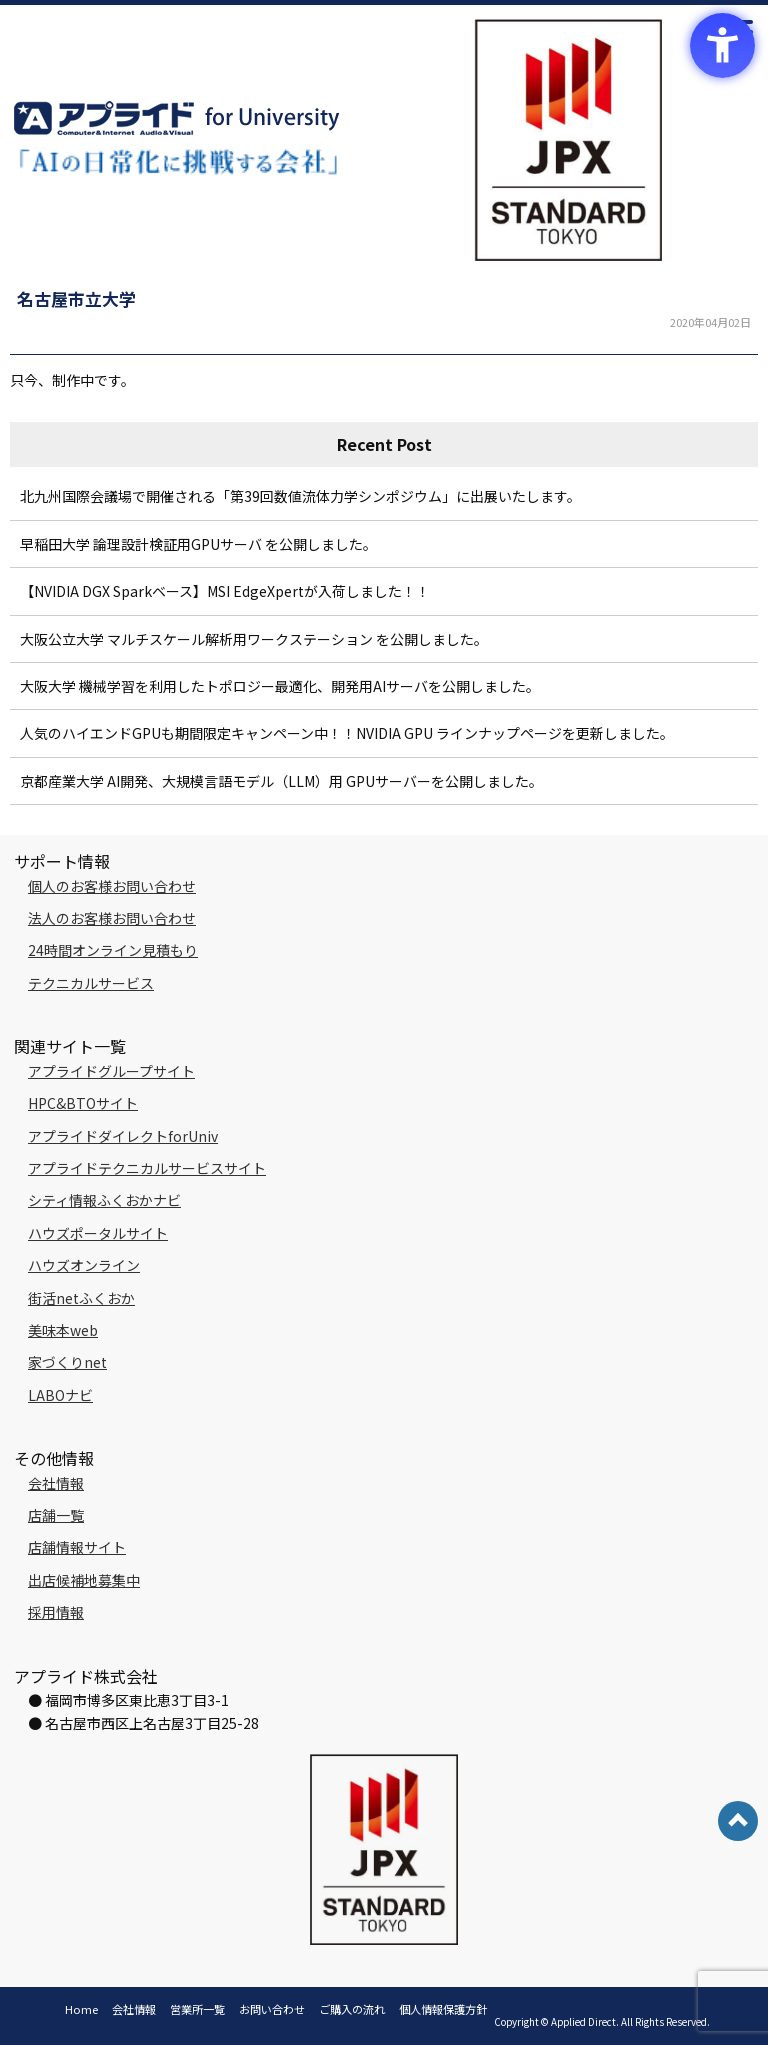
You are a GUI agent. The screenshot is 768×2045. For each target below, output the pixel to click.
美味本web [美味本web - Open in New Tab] (63, 1330)
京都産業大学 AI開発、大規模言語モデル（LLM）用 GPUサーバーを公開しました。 (281, 781)
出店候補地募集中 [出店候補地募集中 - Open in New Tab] (84, 1580)
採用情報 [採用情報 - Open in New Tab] (56, 1612)
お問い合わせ (272, 2009)
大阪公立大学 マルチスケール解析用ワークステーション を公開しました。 (254, 639)
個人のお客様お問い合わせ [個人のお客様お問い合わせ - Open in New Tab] (112, 886)
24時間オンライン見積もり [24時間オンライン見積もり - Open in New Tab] (113, 950)
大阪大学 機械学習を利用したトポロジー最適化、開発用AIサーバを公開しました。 (280, 686)
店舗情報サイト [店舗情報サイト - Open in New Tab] (77, 1547)
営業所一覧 (197, 2009)
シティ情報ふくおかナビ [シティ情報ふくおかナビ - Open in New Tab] (104, 1200)
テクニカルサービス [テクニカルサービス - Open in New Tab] (91, 983)
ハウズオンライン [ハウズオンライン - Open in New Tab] (84, 1265)
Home (81, 2009)
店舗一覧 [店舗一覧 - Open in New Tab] (56, 1515)
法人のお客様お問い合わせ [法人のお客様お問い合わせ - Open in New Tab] (112, 918)
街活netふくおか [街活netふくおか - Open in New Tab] (81, 1298)
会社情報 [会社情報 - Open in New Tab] (56, 1483)
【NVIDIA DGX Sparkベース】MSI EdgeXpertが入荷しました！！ (225, 591)
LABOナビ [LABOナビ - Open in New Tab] (60, 1395)
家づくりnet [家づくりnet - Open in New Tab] (67, 1362)
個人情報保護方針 (443, 2009)
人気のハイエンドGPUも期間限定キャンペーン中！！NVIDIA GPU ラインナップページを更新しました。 (347, 733)
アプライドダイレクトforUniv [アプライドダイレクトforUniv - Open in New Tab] (123, 1136)
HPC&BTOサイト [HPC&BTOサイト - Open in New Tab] (83, 1103)
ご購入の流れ (352, 2009)
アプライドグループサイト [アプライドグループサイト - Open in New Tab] (111, 1071)
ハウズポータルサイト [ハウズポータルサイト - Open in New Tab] (98, 1233)
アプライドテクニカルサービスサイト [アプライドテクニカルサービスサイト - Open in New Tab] (147, 1168)
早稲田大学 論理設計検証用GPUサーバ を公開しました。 (198, 544)
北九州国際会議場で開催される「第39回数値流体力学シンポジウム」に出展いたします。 (300, 496)
